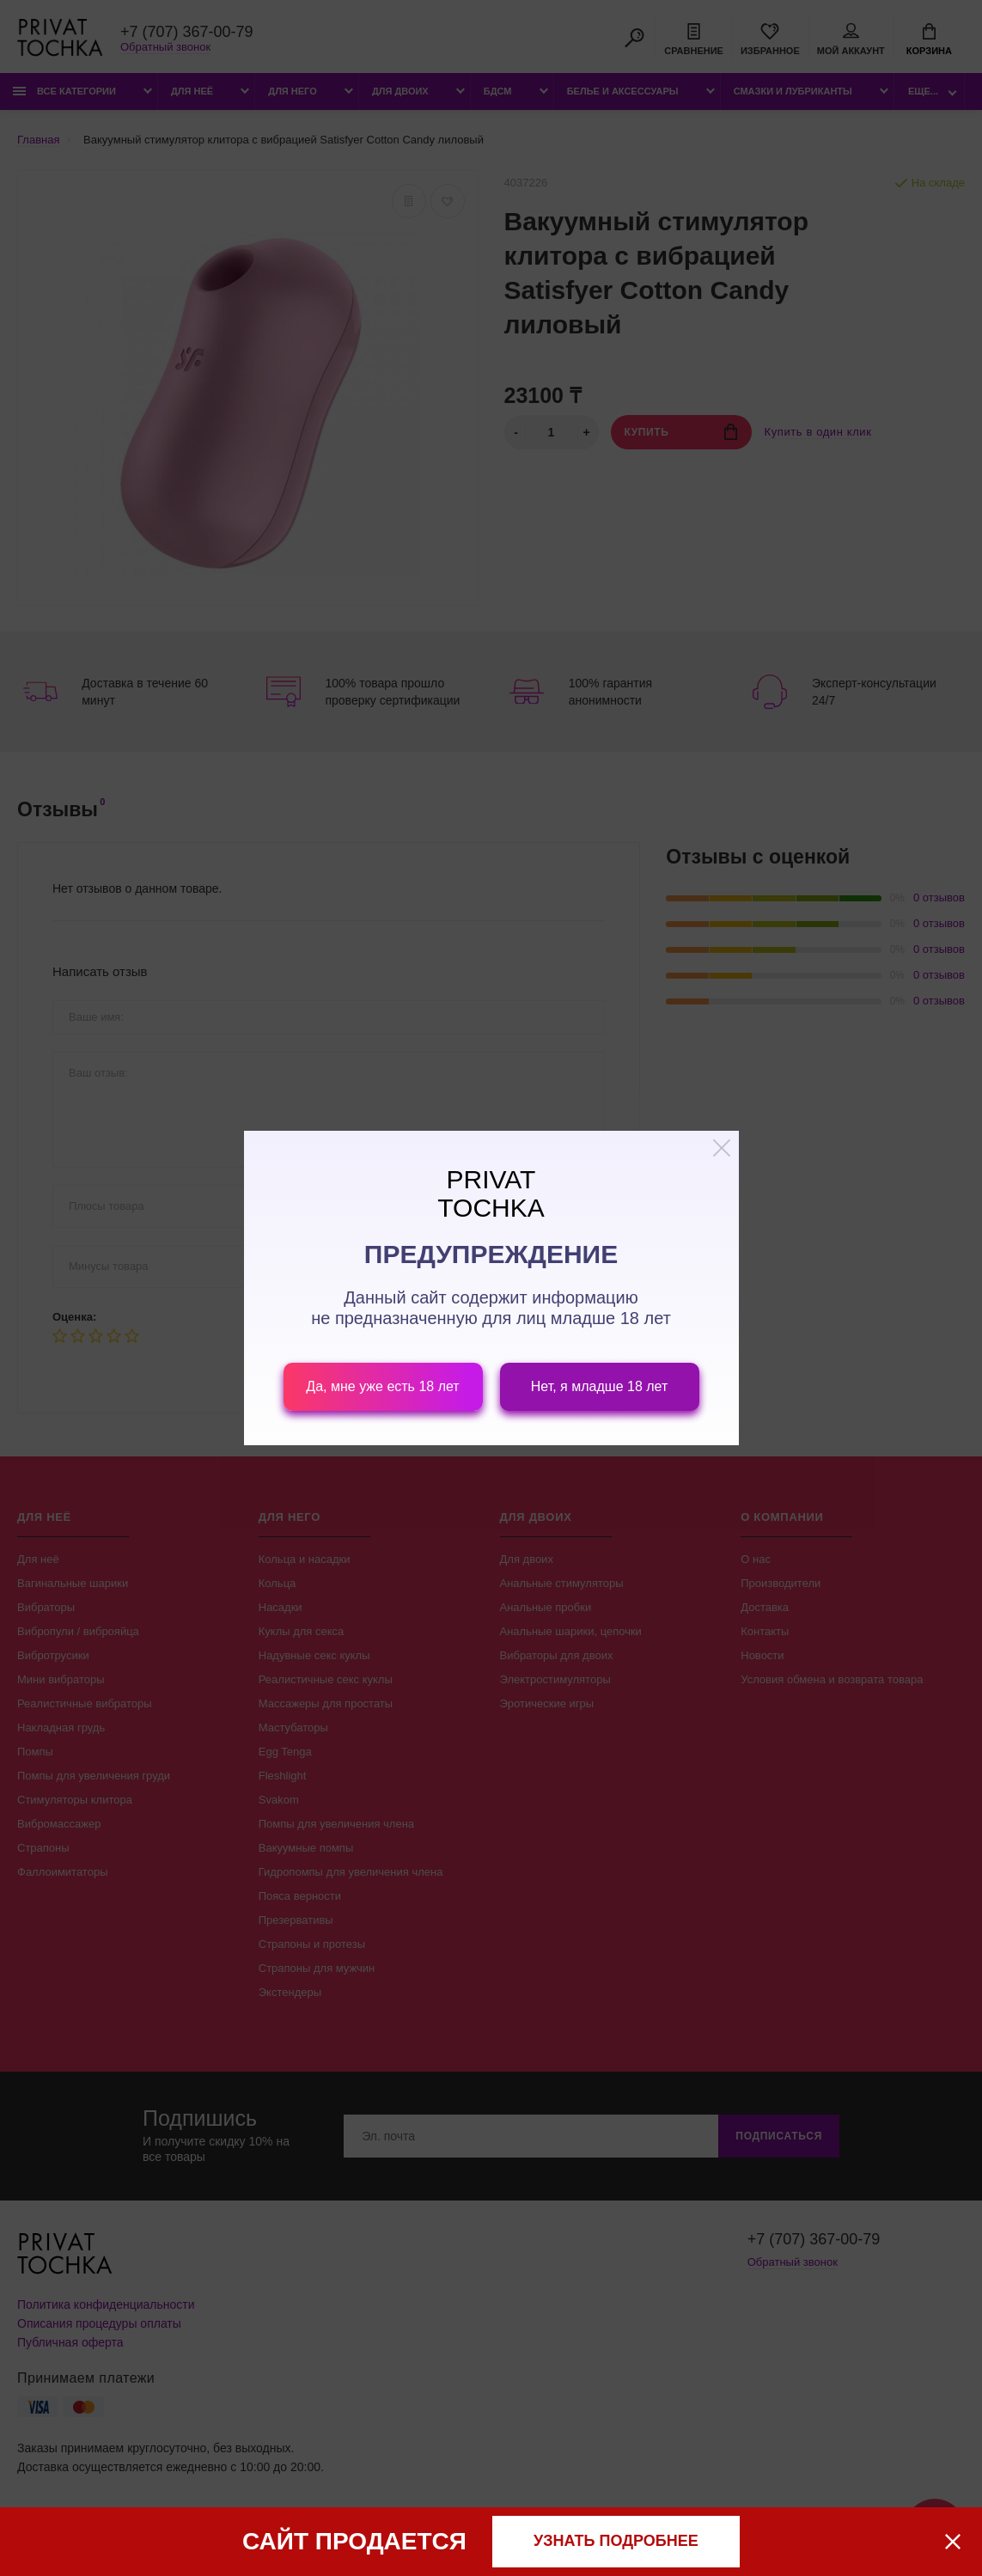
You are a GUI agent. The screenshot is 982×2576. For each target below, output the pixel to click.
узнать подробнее (616, 2540)
